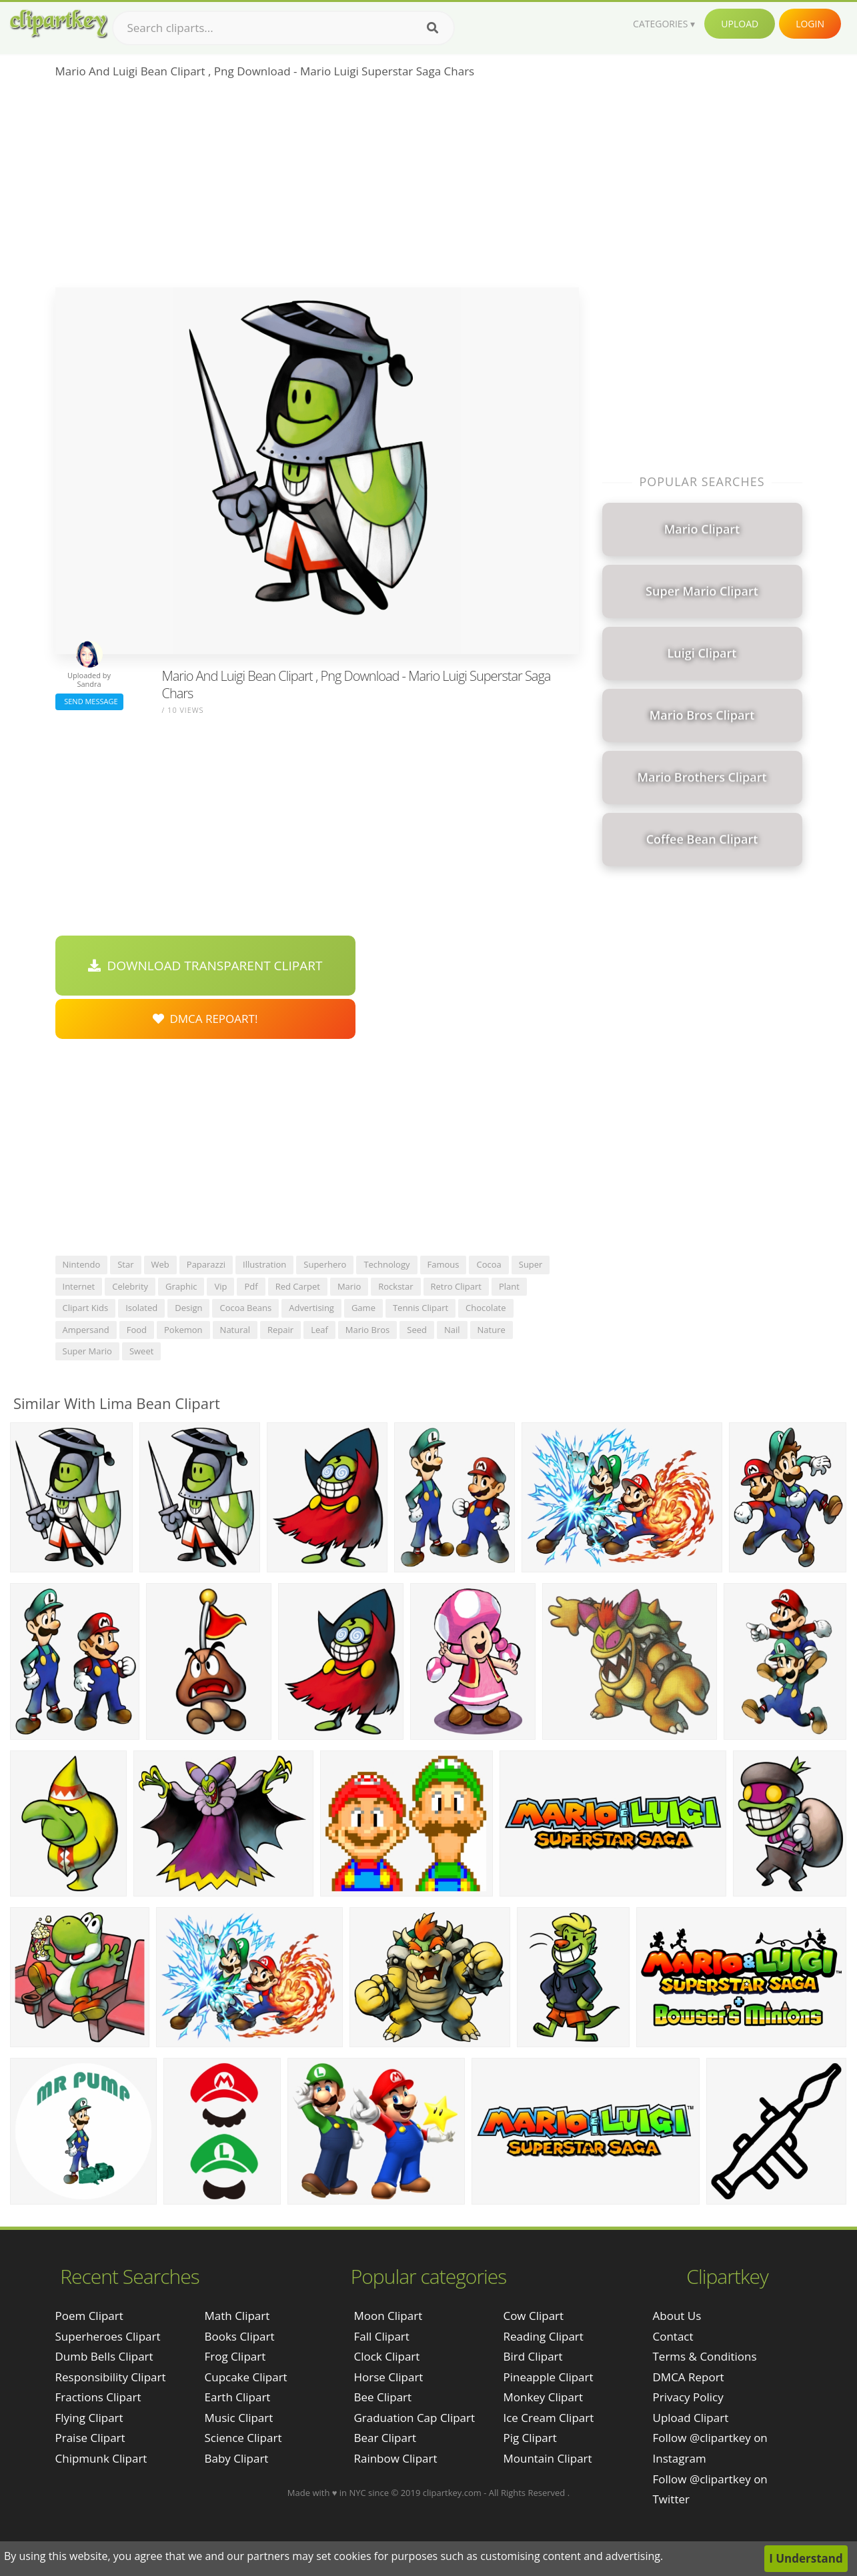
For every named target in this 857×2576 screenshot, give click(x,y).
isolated (141, 1308)
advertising (311, 1308)
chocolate (486, 1308)
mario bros (367, 1330)
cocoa (488, 1264)
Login (810, 23)
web (160, 1264)
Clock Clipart (386, 2356)
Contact (673, 2336)
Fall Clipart (381, 2336)
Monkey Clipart (543, 2397)
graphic (181, 1286)
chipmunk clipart (101, 2458)
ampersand (86, 1330)
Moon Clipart (387, 2315)
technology (386, 1264)
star (125, 1264)
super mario (87, 1351)
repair (280, 1330)
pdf (250, 1286)
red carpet (297, 1286)
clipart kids (86, 1308)
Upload (739, 23)
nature (492, 1330)
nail (452, 1330)
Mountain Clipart (547, 2458)
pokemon (183, 1330)
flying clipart (89, 2417)
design (188, 1308)
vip (220, 1286)
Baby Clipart (237, 2458)
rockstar (395, 1286)
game (363, 1308)
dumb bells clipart (104, 2356)
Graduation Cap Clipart (414, 2417)
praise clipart (90, 2437)
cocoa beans (245, 1308)
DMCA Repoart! (205, 1018)
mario (349, 1286)
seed (417, 1330)
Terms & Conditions (705, 2356)
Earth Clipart (238, 2397)
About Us (677, 2315)
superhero (324, 1264)
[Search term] (283, 28)
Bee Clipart (382, 2397)
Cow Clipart (533, 2315)
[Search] (432, 28)
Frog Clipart (235, 2356)
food (137, 1330)
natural (235, 1330)
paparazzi (206, 1264)
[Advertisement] (317, 187)
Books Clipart (240, 2336)
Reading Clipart (543, 2336)
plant (509, 1286)
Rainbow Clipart (395, 2458)
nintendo (82, 1264)
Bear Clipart (384, 2437)
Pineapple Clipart (548, 2377)
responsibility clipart (110, 2377)
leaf (319, 1330)
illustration (264, 1264)
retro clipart (456, 1286)
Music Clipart (239, 2417)
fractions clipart (98, 2397)
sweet (141, 1351)
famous (443, 1264)
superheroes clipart (108, 2336)
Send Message (89, 701)
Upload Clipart (691, 2417)
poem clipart (89, 2315)
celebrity (130, 1286)
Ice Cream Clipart (548, 2417)
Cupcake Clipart (246, 2377)
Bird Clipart (532, 2356)
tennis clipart (420, 1308)
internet (79, 1286)
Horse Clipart (388, 2377)
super (531, 1264)
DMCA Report (688, 2377)
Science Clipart (243, 2437)
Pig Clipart (529, 2437)
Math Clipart (237, 2315)
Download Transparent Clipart (205, 965)
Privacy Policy (688, 2397)
